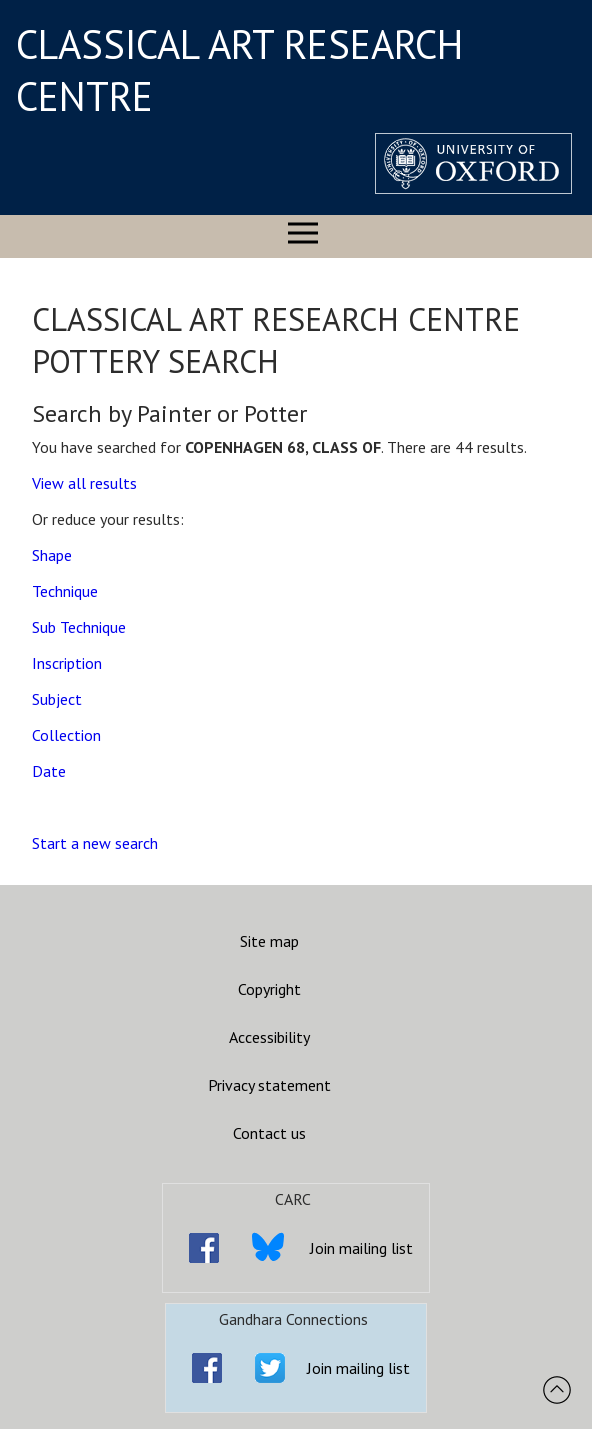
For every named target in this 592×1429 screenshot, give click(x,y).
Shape (52, 555)
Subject (57, 699)
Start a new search (95, 843)
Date (49, 771)
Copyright (269, 989)
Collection (66, 735)
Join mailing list (361, 1248)
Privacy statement (269, 1085)
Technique (65, 591)
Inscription (67, 663)
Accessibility (269, 1037)
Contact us (269, 1133)
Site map (269, 941)
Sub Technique (79, 627)
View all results (84, 483)
